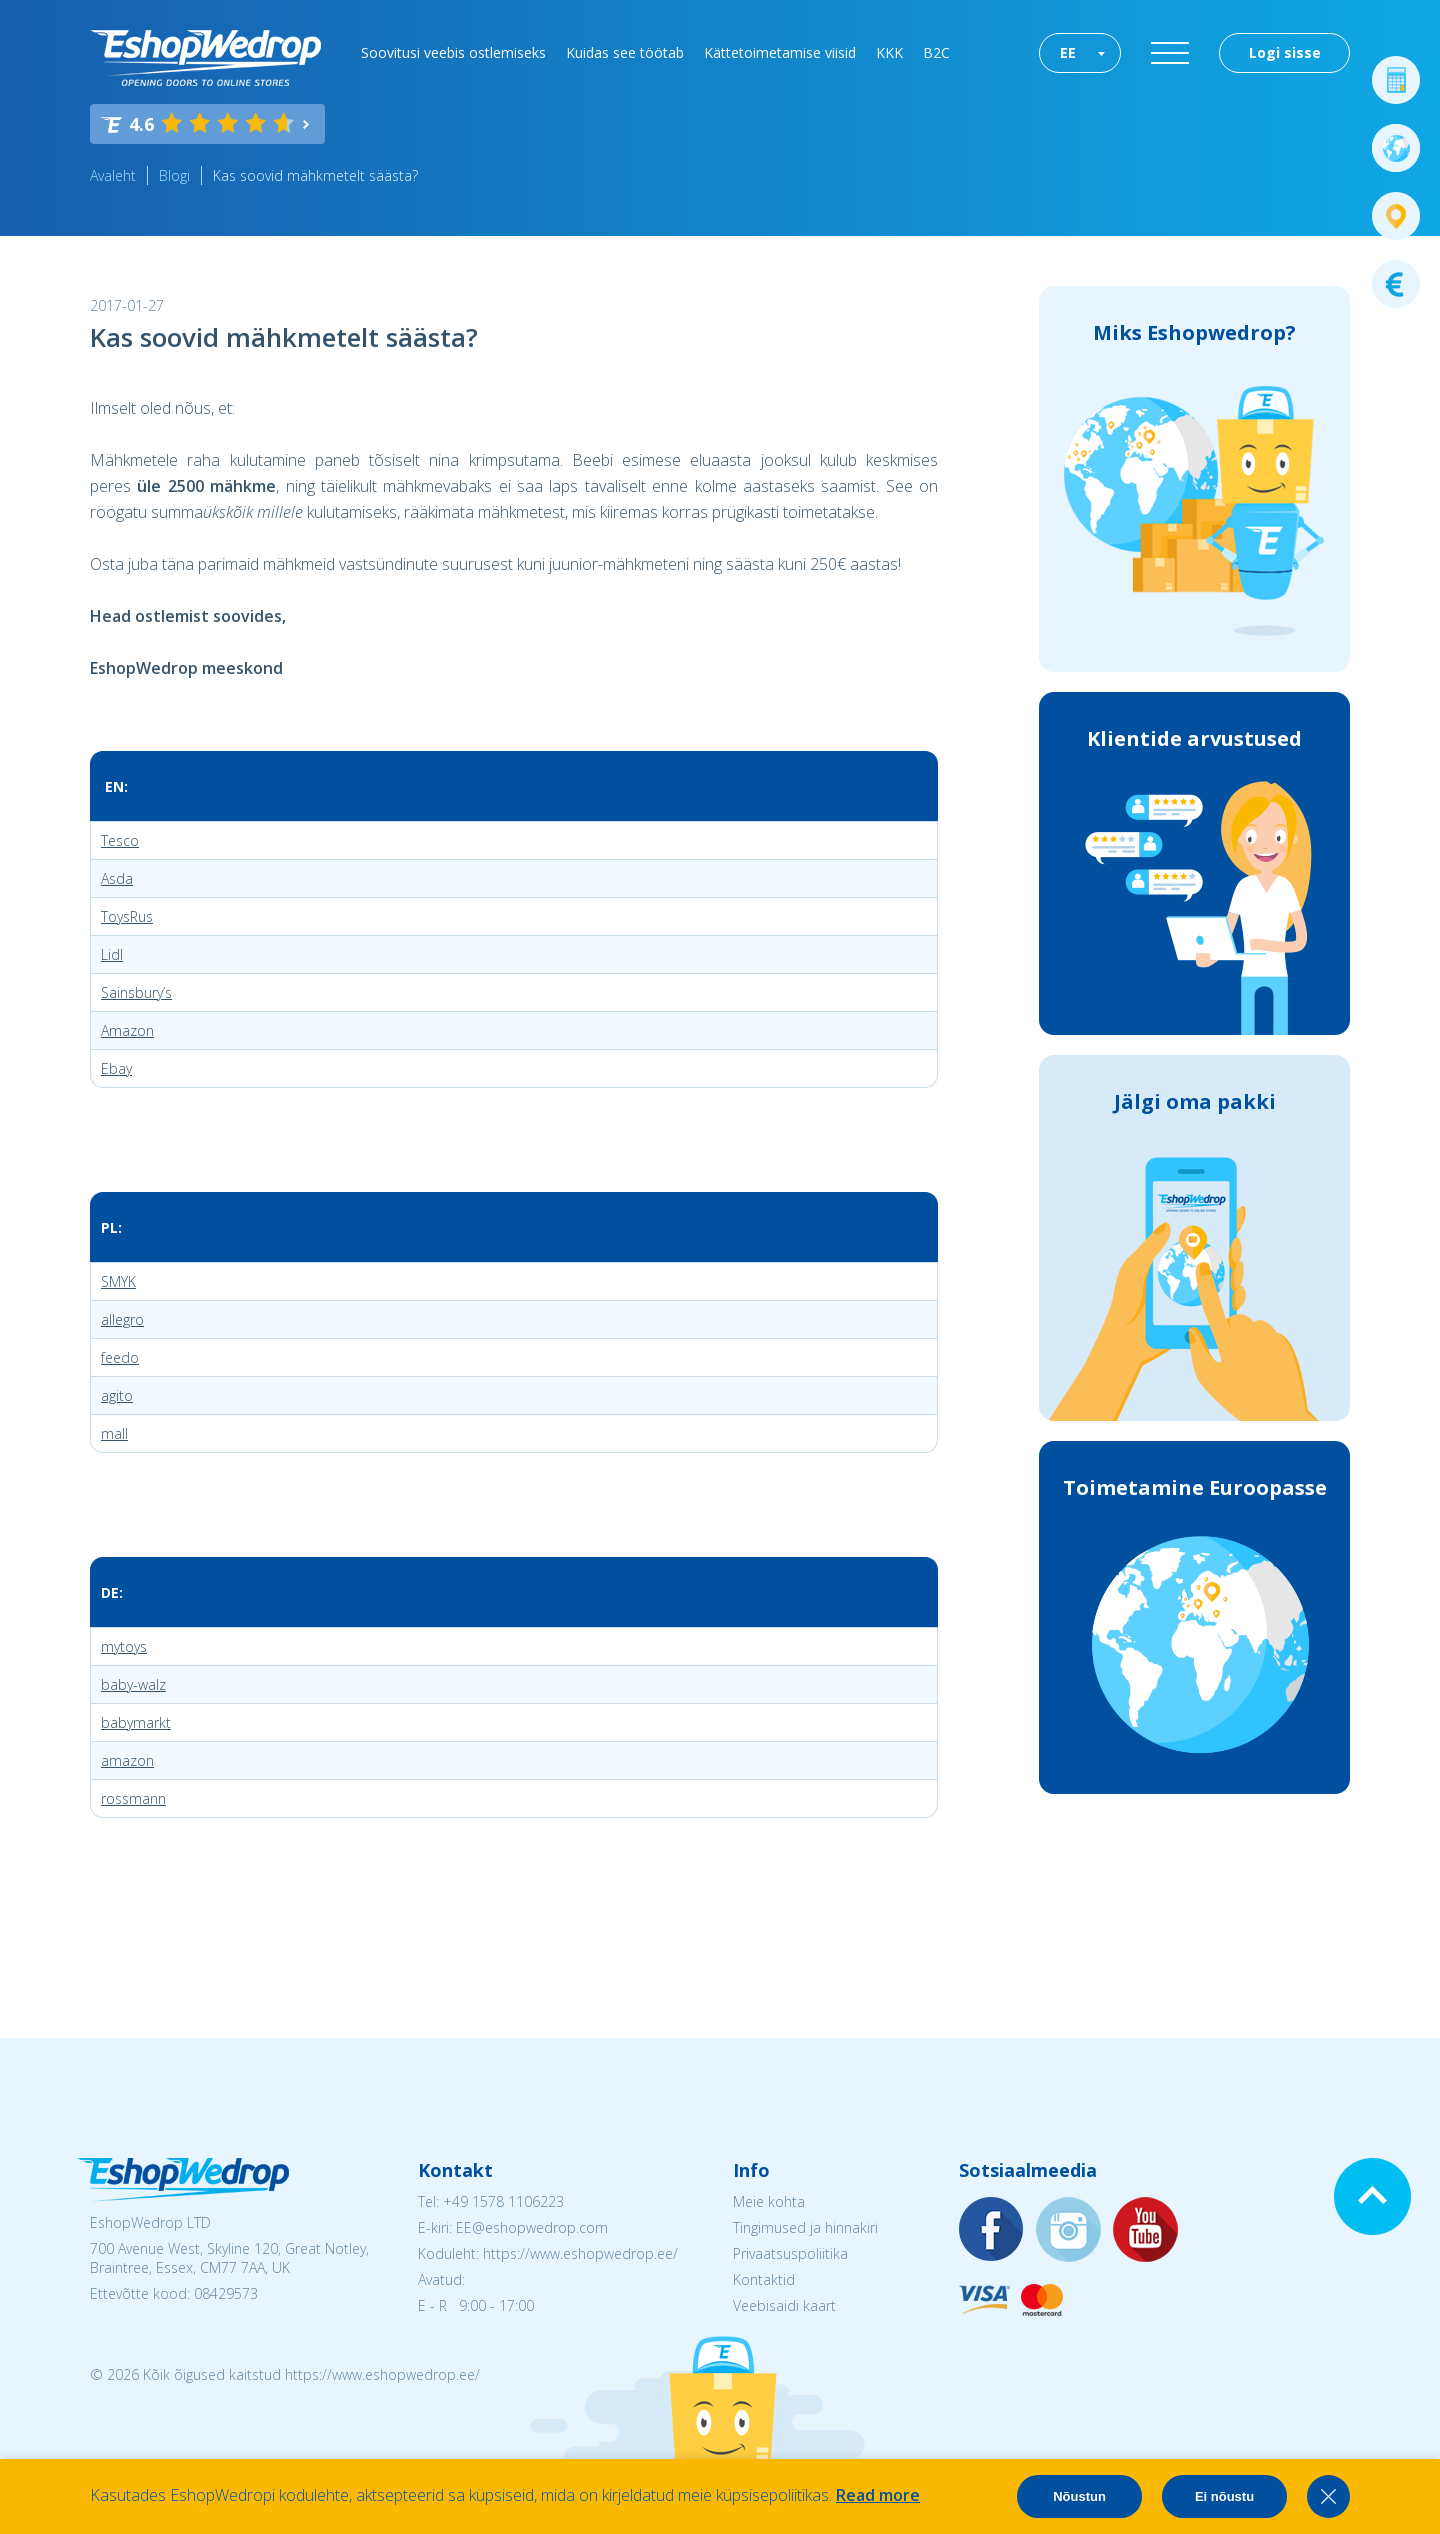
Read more (878, 2495)
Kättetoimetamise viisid (780, 52)
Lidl (112, 954)
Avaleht (113, 175)
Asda (117, 878)
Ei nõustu (1224, 2496)
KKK (889, 52)
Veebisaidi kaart (784, 2305)
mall (114, 1433)
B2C (936, 52)
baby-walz (133, 1684)
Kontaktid (764, 2279)
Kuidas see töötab (625, 52)
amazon (127, 1760)
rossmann (133, 1798)
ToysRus (127, 916)
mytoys (124, 1646)
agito (117, 1395)
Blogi (174, 175)
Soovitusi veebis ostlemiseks (453, 52)
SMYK (118, 1281)
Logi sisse (1285, 52)
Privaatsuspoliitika (790, 2253)
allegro (122, 1319)
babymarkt (136, 1722)
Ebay (116, 1068)
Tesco (120, 840)
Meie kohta (769, 2201)
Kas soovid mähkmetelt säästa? (315, 175)
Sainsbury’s (136, 992)
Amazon (127, 1030)
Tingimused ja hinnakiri (805, 2227)
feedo (120, 1357)
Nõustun (1079, 2496)
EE (1068, 52)
